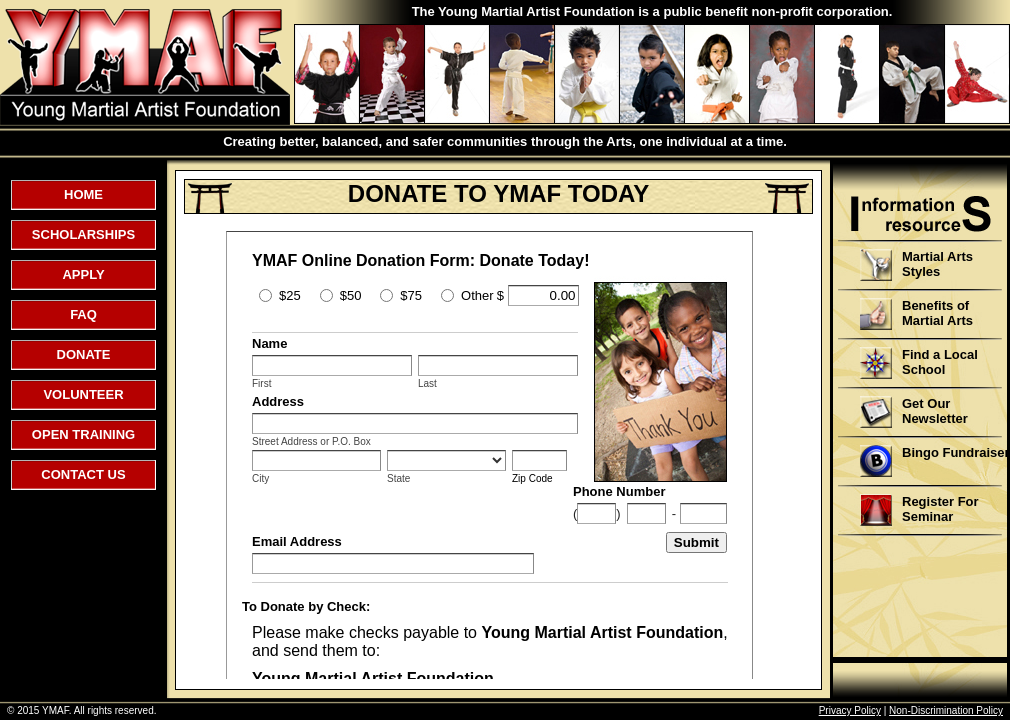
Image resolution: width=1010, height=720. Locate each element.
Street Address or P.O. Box (311, 441)
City (260, 478)
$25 (290, 295)
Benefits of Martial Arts (916, 314)
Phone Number (619, 491)
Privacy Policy (850, 710)
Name (269, 343)
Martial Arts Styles (916, 265)
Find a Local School (919, 363)
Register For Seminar (919, 510)
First (261, 383)
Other (477, 295)
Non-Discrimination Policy (946, 710)
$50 (351, 295)
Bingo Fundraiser (935, 461)
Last (427, 383)
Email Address (297, 541)
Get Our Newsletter (914, 412)
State (398, 478)
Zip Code (532, 478)
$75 (411, 295)
